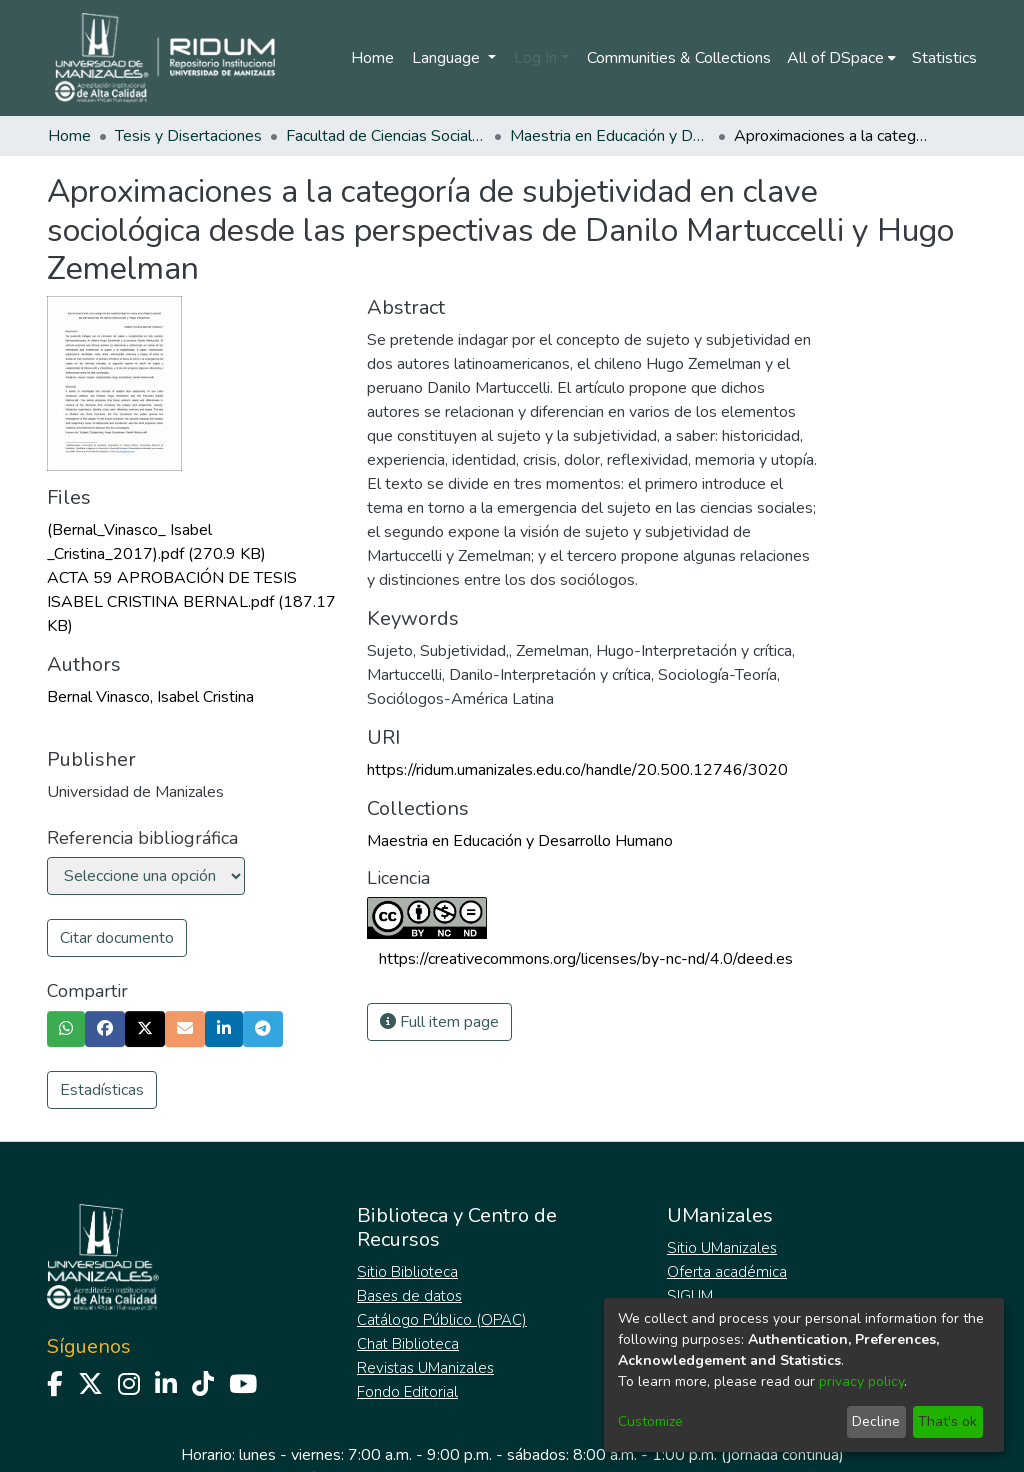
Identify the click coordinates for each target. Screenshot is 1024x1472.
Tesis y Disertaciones (188, 136)
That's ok (947, 1421)
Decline (876, 1421)
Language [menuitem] (448, 58)
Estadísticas (102, 1090)
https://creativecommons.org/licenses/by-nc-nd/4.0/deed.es (586, 959)
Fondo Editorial (407, 1392)
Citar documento (117, 938)
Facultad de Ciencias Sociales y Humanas (386, 136)
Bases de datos (409, 1296)
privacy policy (861, 1381)
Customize (650, 1421)
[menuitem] (841, 58)
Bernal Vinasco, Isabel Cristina (150, 697)
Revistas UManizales (425, 1368)
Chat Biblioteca (408, 1344)
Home (372, 58)
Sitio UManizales (722, 1248)
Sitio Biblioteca (407, 1272)
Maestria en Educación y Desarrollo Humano (610, 136)
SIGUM (690, 1296)
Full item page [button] (439, 1022)
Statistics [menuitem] (944, 58)
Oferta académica (727, 1272)
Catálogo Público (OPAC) (442, 1320)
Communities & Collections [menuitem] (679, 58)
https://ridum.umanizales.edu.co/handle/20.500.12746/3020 (577, 770)
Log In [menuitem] (535, 58)
